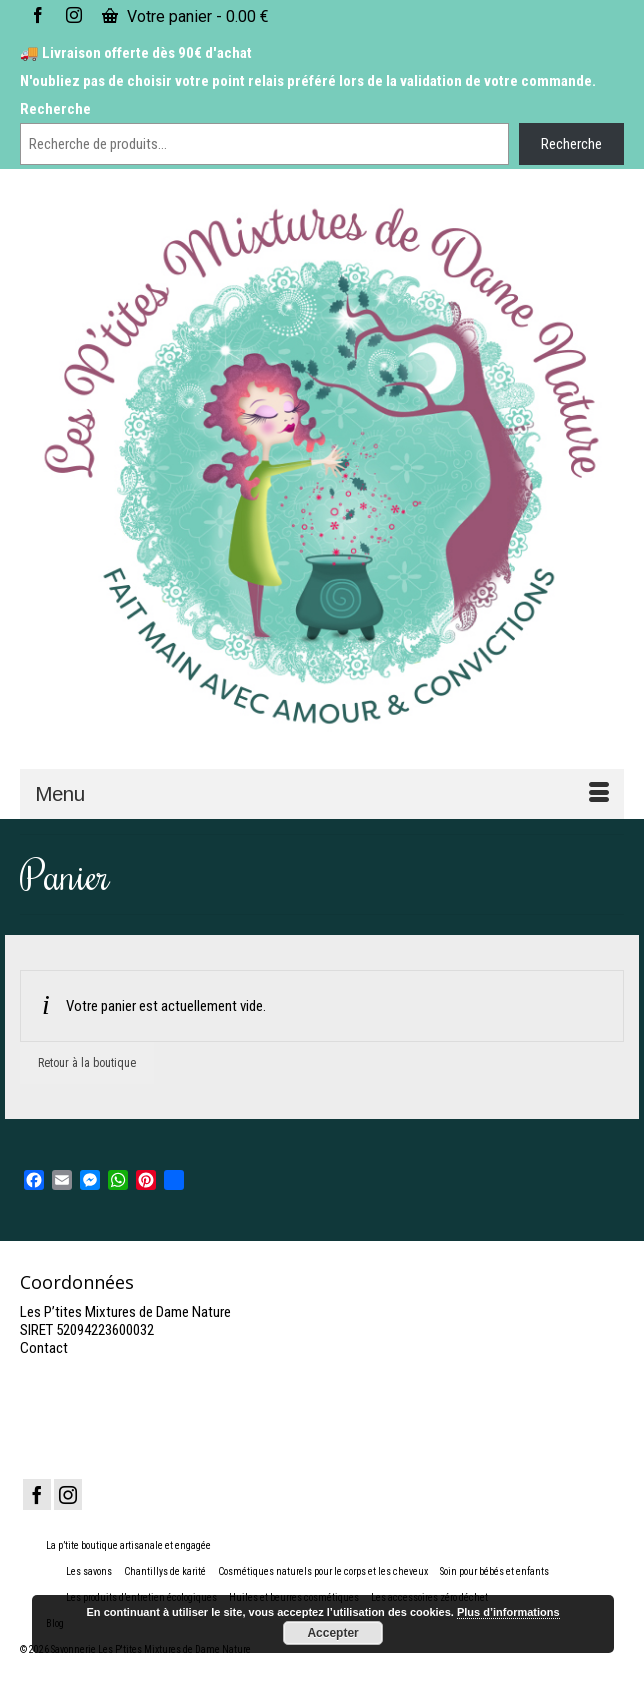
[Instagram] (68, 1494)
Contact (44, 1348)
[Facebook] (37, 1494)
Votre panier (185, 16)
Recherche (55, 109)
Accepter (332, 1633)
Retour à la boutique (87, 1063)
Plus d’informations (508, 1612)
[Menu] (322, 794)
